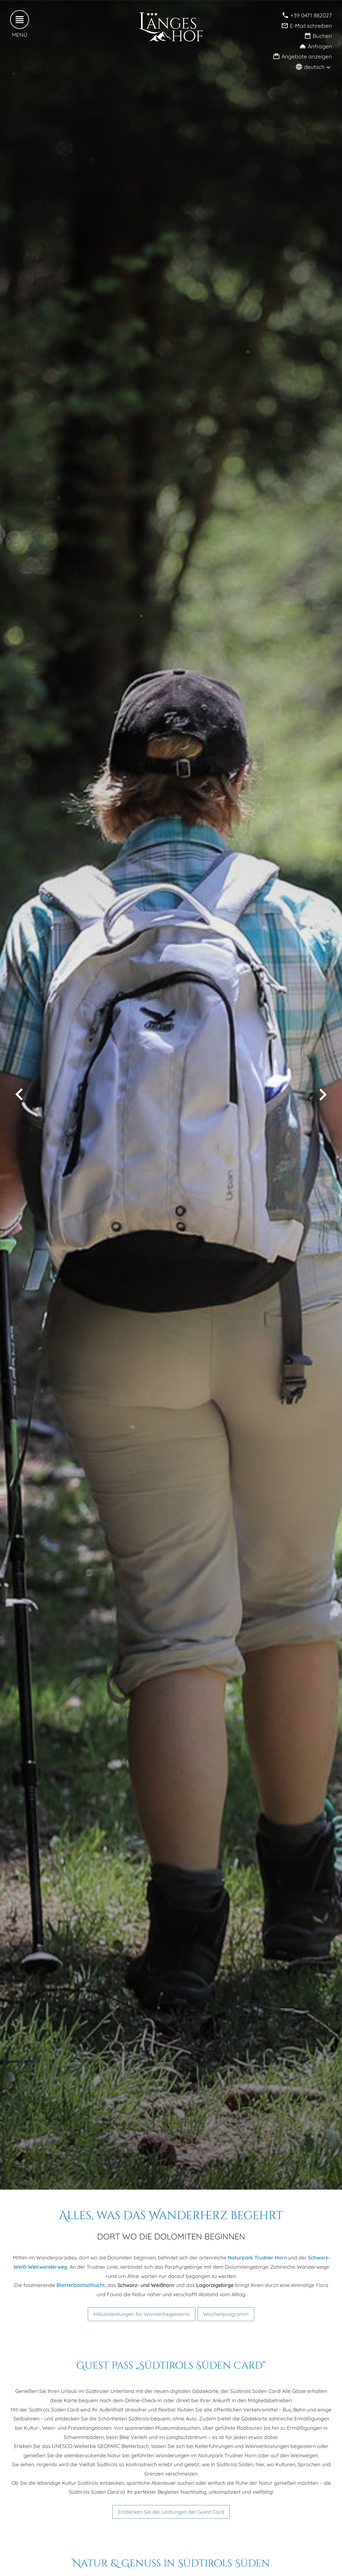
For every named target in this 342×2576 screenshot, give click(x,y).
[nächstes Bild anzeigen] (323, 1095)
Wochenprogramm (226, 2314)
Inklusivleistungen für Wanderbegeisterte (141, 2314)
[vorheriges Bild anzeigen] (19, 1095)
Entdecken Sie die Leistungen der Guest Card (171, 2512)
